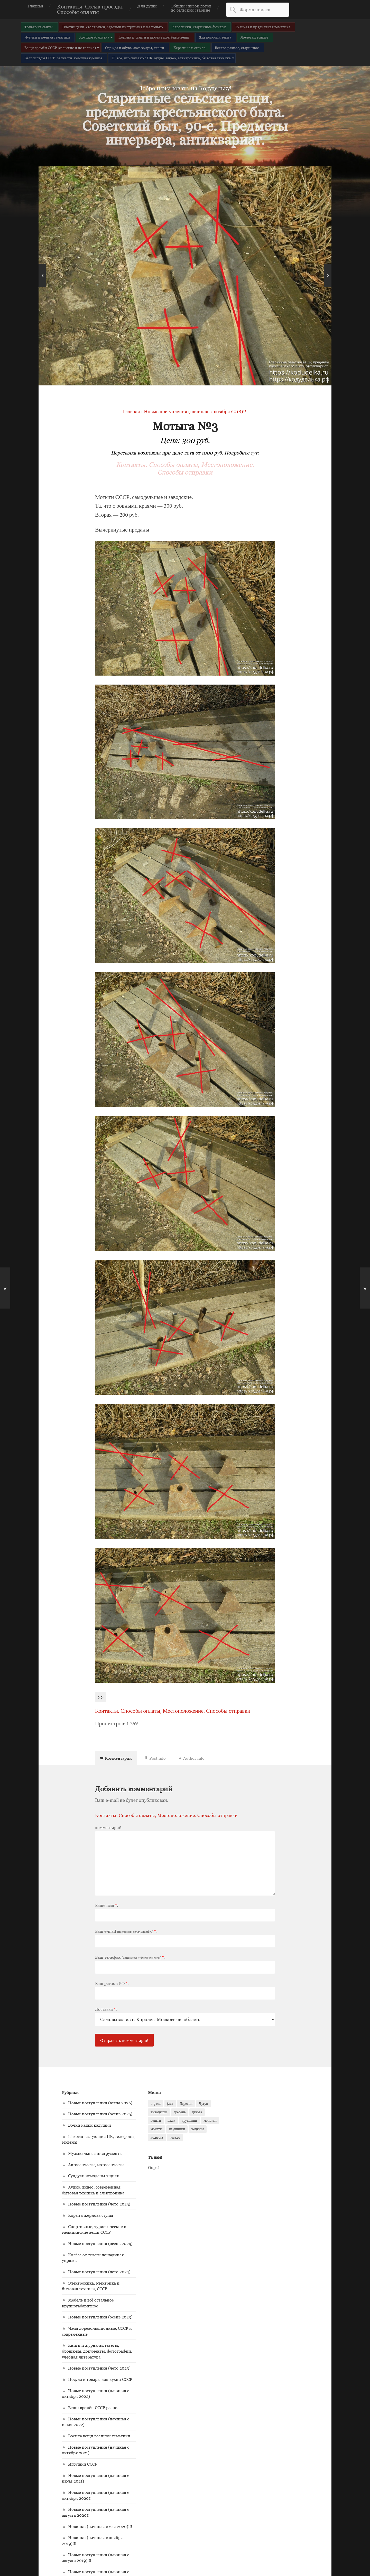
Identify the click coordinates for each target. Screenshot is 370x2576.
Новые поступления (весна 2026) (100, 2102)
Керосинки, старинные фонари (199, 27)
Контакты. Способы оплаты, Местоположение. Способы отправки (185, 468)
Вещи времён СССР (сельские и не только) (60, 47)
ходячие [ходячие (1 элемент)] (197, 2129)
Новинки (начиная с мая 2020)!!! (100, 2526)
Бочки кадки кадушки (89, 2125)
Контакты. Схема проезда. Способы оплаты (90, 9)
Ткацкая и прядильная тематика (262, 27)
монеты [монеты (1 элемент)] (156, 2129)
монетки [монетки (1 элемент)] (210, 2120)
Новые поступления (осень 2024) (100, 2243)
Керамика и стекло (189, 47)
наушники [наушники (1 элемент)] (177, 2129)
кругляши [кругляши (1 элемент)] (189, 2120)
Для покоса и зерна (215, 37)
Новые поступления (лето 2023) (99, 2368)
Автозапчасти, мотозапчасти (96, 2164)
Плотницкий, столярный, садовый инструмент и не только (112, 27)
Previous (42, 275)
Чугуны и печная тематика (47, 37)
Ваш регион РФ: (112, 1983)
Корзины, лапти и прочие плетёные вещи (153, 37)
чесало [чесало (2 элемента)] (175, 2137)
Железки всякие (254, 37)
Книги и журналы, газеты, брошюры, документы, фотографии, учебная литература (97, 2351)
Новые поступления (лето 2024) (99, 2271)
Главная (35, 6)
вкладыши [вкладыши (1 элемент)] (159, 2112)
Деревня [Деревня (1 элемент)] (186, 2103)
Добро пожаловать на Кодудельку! (185, 88)
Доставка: (106, 2009)
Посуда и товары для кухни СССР (100, 2379)
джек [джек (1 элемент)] (171, 2120)
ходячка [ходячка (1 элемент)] (157, 2137)
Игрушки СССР (82, 2464)
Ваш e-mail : (126, 1931)
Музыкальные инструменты (95, 2153)
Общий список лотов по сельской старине (191, 8)
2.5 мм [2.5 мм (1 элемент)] (156, 2103)
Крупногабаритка (94, 37)
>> (101, 1697)
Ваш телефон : (130, 1957)
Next (327, 275)
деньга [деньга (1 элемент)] (197, 2112)
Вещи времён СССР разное (93, 2407)
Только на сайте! (38, 27)
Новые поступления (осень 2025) (100, 2113)
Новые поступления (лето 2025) (99, 2204)
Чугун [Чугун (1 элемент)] (203, 2103)
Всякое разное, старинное (237, 47)
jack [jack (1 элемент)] (170, 2103)
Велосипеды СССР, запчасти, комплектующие (63, 58)
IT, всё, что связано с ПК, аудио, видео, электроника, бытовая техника (171, 58)
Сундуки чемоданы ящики (93, 2175)
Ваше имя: (106, 1905)
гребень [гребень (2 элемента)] (180, 2112)
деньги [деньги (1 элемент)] (156, 2120)
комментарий (108, 1827)
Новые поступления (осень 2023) (100, 2317)
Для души (147, 6)
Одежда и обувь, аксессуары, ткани (134, 47)
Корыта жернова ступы (90, 2215)
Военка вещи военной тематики (99, 2435)
